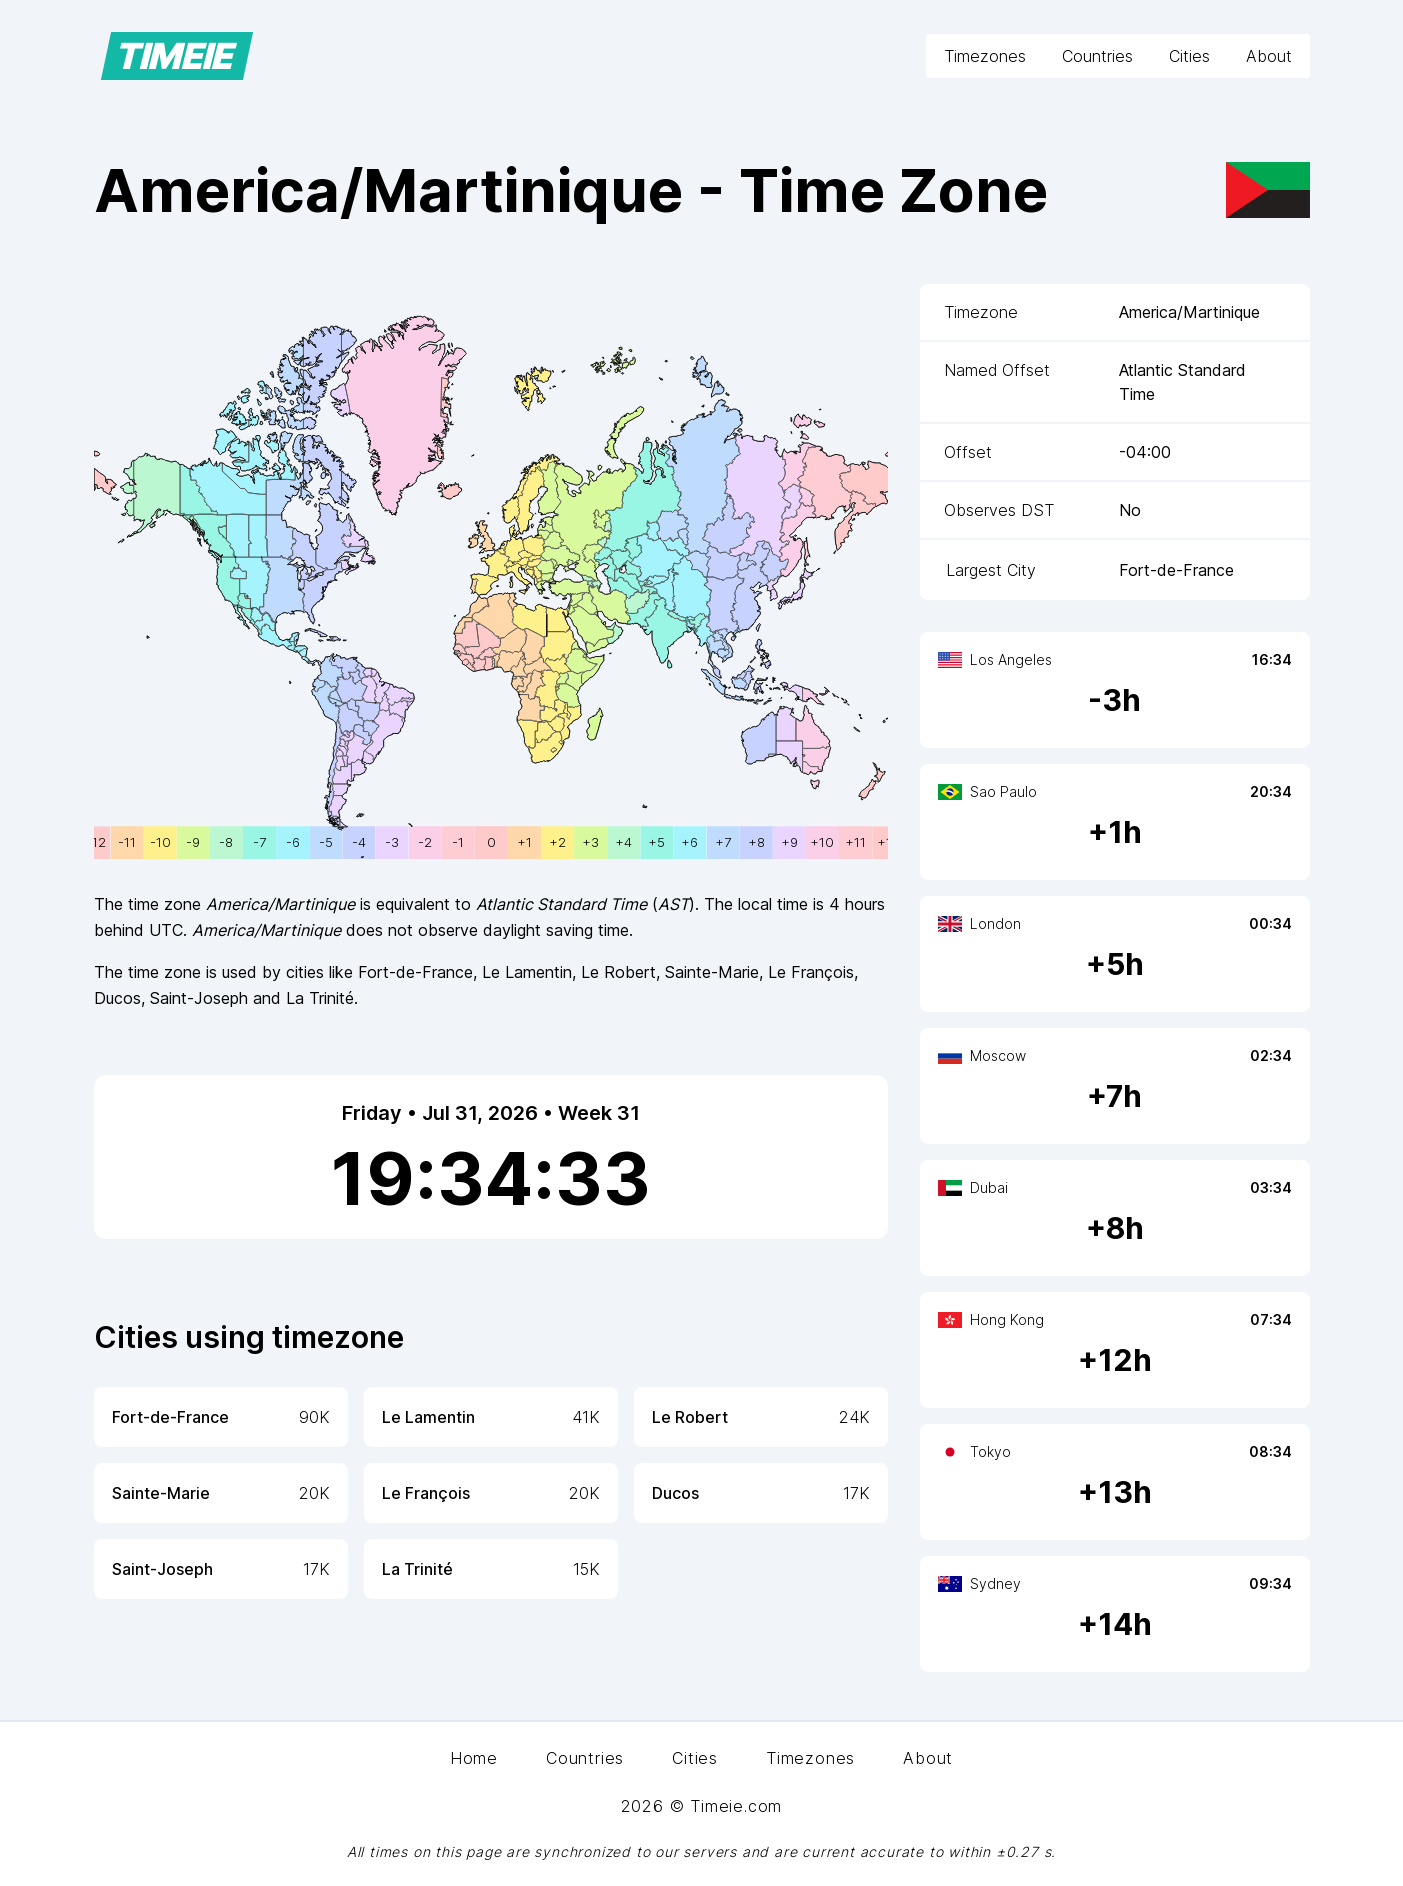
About (1269, 56)
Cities (1189, 56)
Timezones (985, 56)
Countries (1097, 56)
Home (474, 1758)
